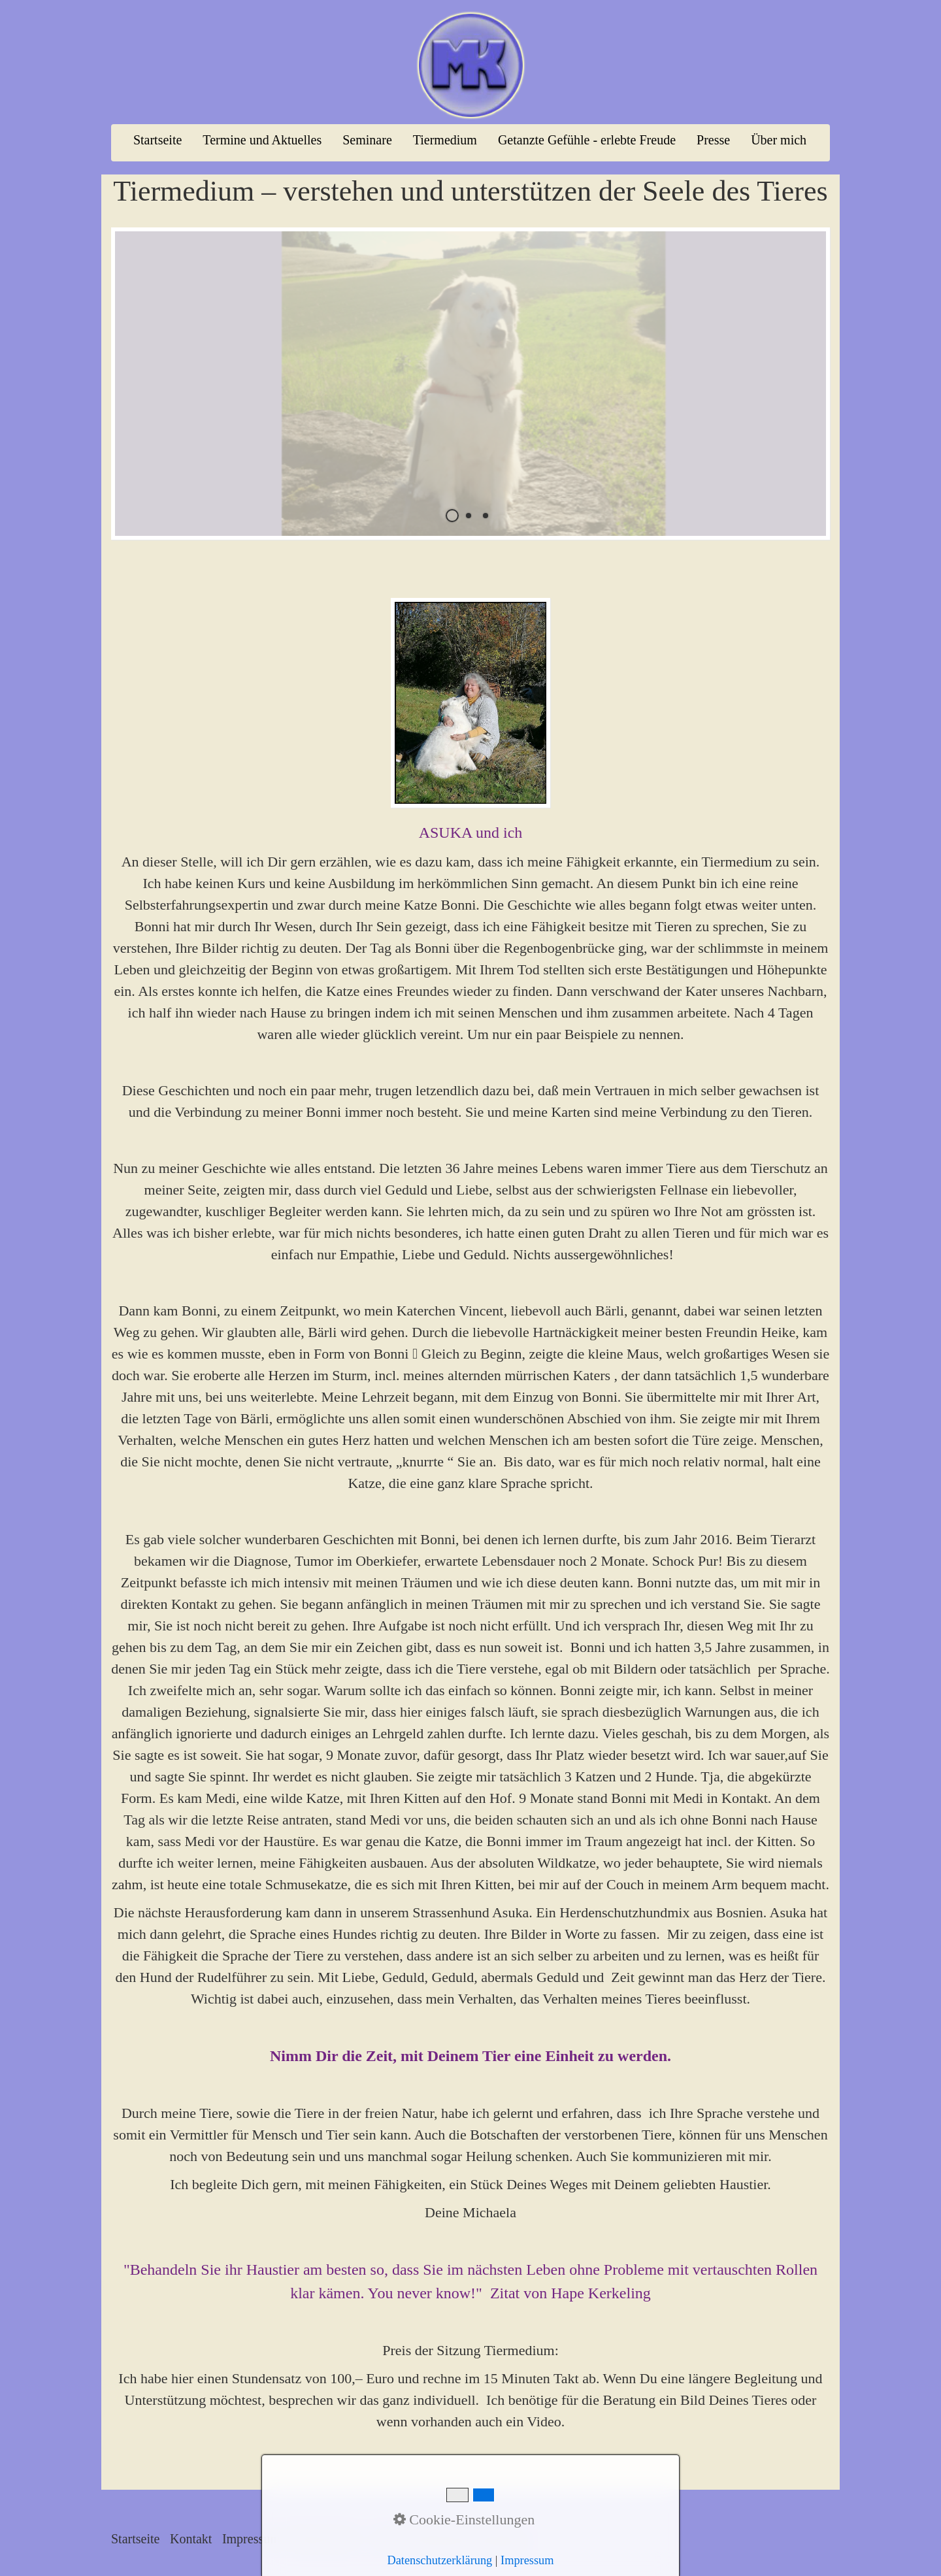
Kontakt (191, 2539)
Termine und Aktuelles (262, 140)
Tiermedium (445, 140)
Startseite (157, 140)
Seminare (367, 140)
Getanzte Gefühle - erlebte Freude (587, 140)
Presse (713, 140)
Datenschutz (322, 2539)
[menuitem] (158, 139)
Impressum (251, 2539)
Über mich (778, 140)
